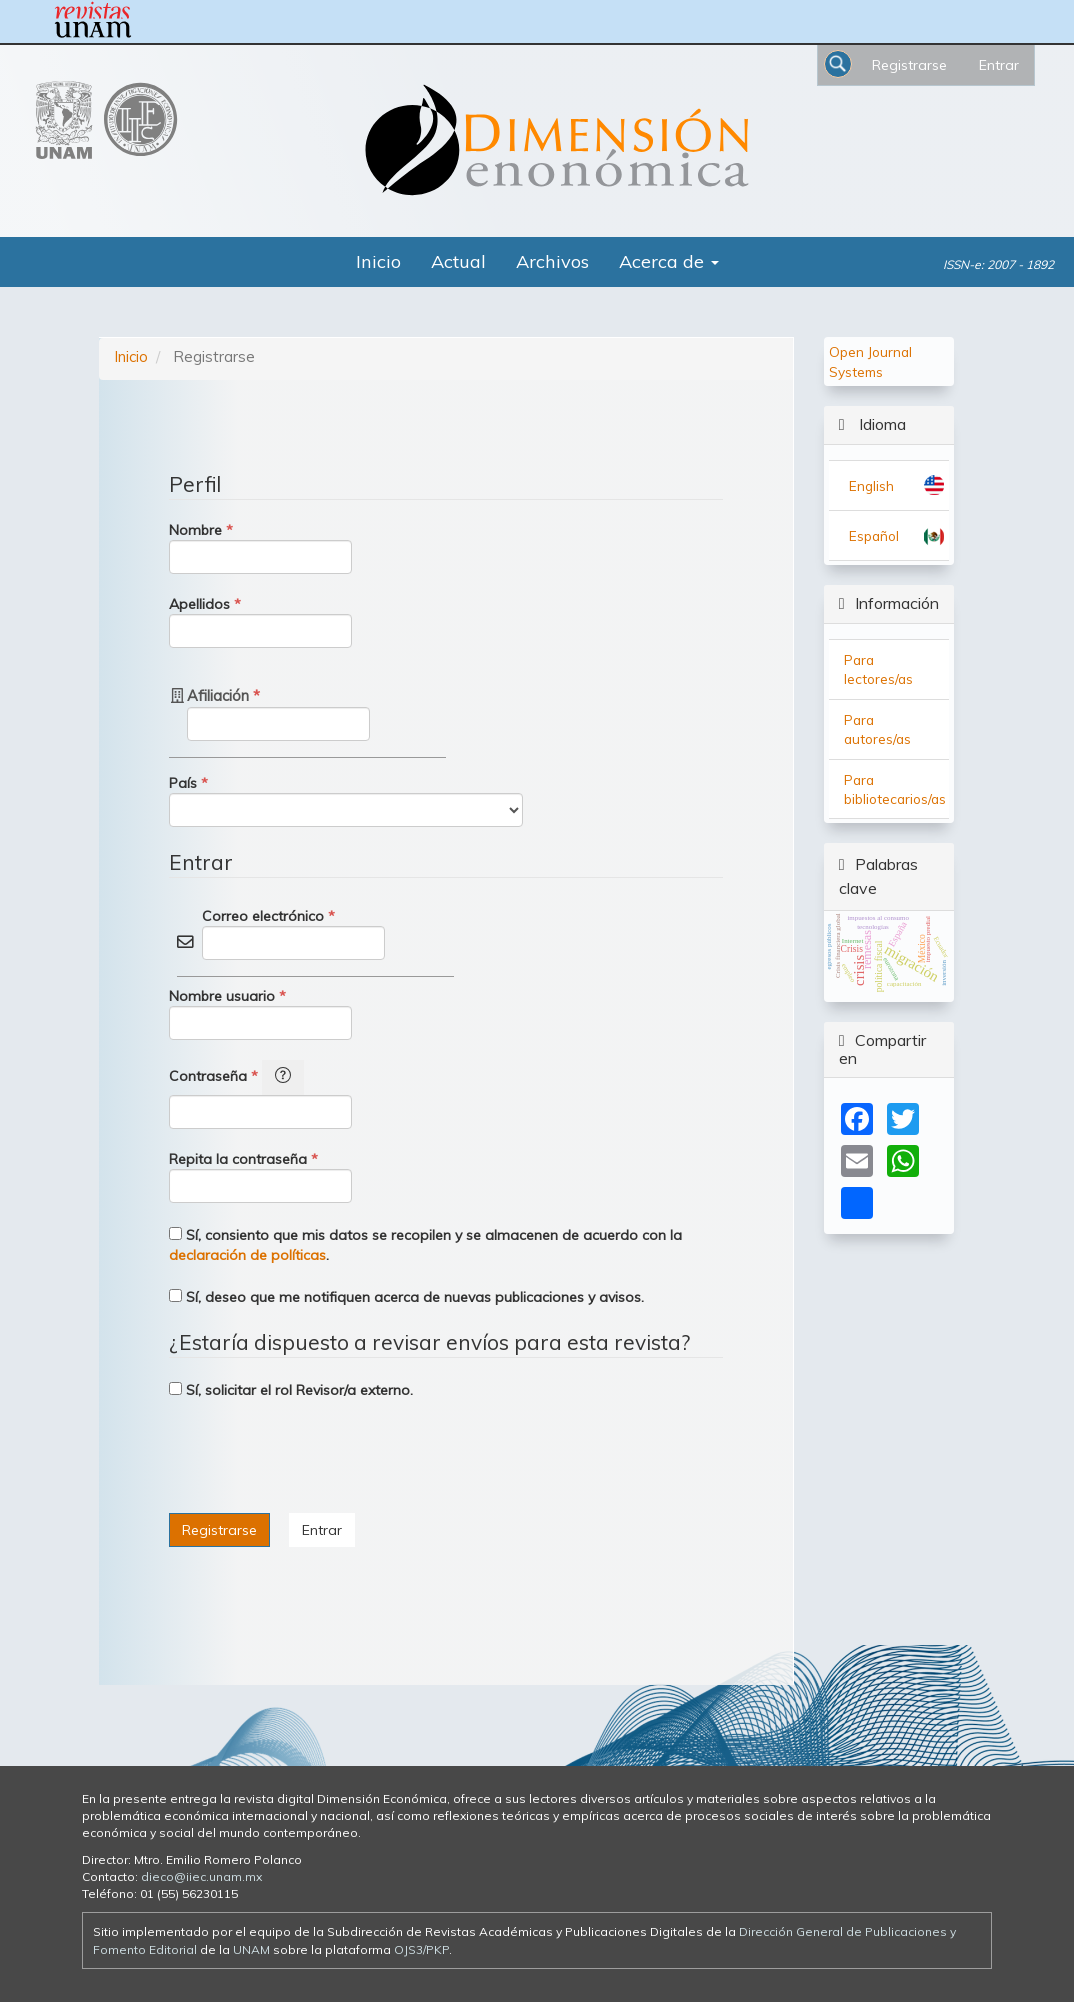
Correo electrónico (293, 933)
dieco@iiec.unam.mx (201, 1876)
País (346, 800)
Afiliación (278, 713)
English (871, 485)
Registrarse (909, 65)
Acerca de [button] (669, 261)
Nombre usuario (260, 1013)
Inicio (378, 261)
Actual (458, 261)
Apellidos (260, 621)
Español (874, 535)
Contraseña (260, 1094)
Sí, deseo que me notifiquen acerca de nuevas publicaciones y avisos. (406, 1297)
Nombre (260, 547)
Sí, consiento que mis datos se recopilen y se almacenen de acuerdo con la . (425, 1245)
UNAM (251, 1949)
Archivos (552, 261)
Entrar (999, 65)
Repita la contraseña (260, 1176)
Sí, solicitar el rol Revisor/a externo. (291, 1390)
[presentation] (321, 1459)
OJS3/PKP (421, 1949)
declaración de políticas (247, 1255)
